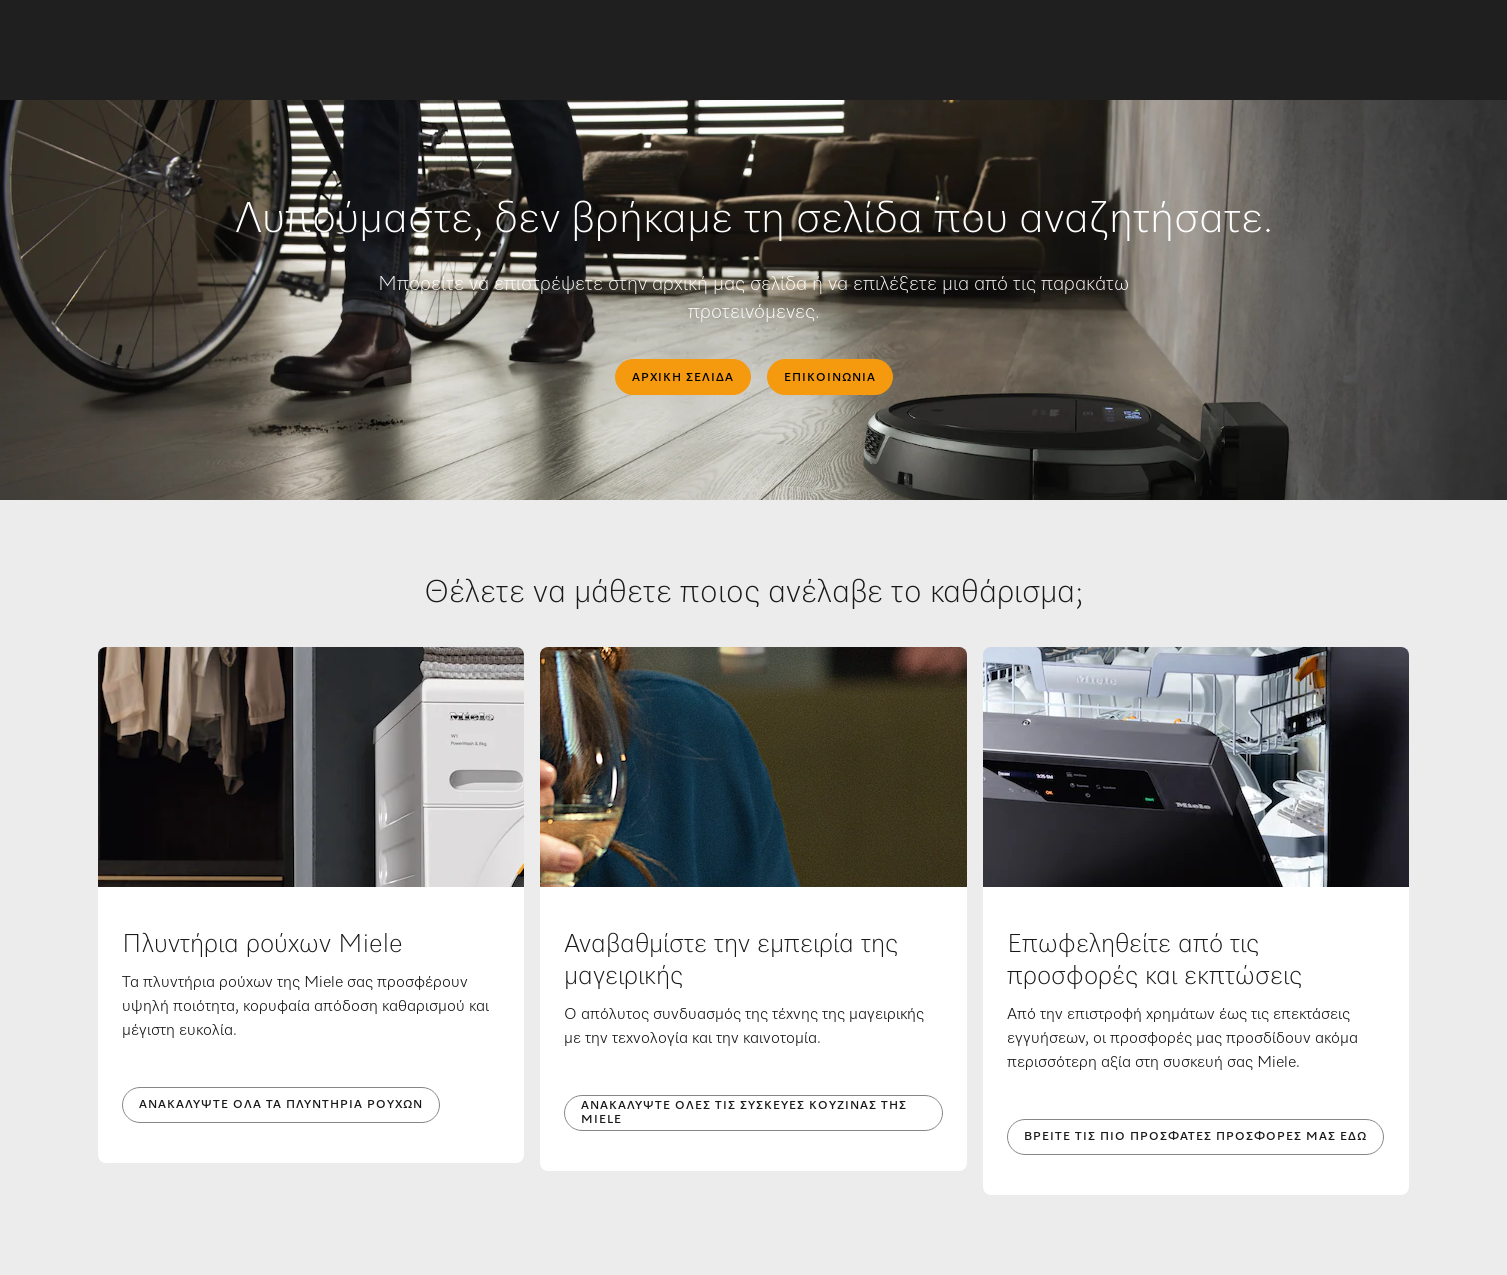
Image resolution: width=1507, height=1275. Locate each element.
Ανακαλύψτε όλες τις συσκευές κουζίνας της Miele (744, 1113)
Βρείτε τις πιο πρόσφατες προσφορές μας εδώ (1195, 1137)
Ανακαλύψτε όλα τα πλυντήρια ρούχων (281, 1105)
